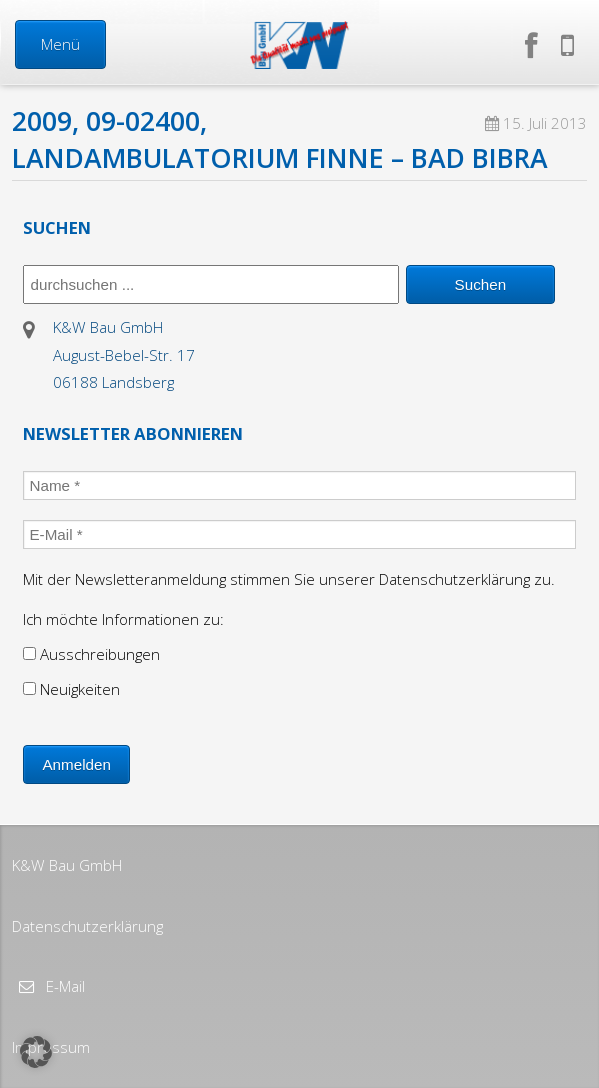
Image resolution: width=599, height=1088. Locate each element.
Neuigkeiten (71, 689)
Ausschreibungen (91, 654)
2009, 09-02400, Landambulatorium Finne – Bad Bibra (280, 139)
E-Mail (63, 986)
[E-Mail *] (299, 534)
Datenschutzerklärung (87, 926)
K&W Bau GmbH (67, 865)
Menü (60, 44)
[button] (36, 1052)
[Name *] (299, 485)
